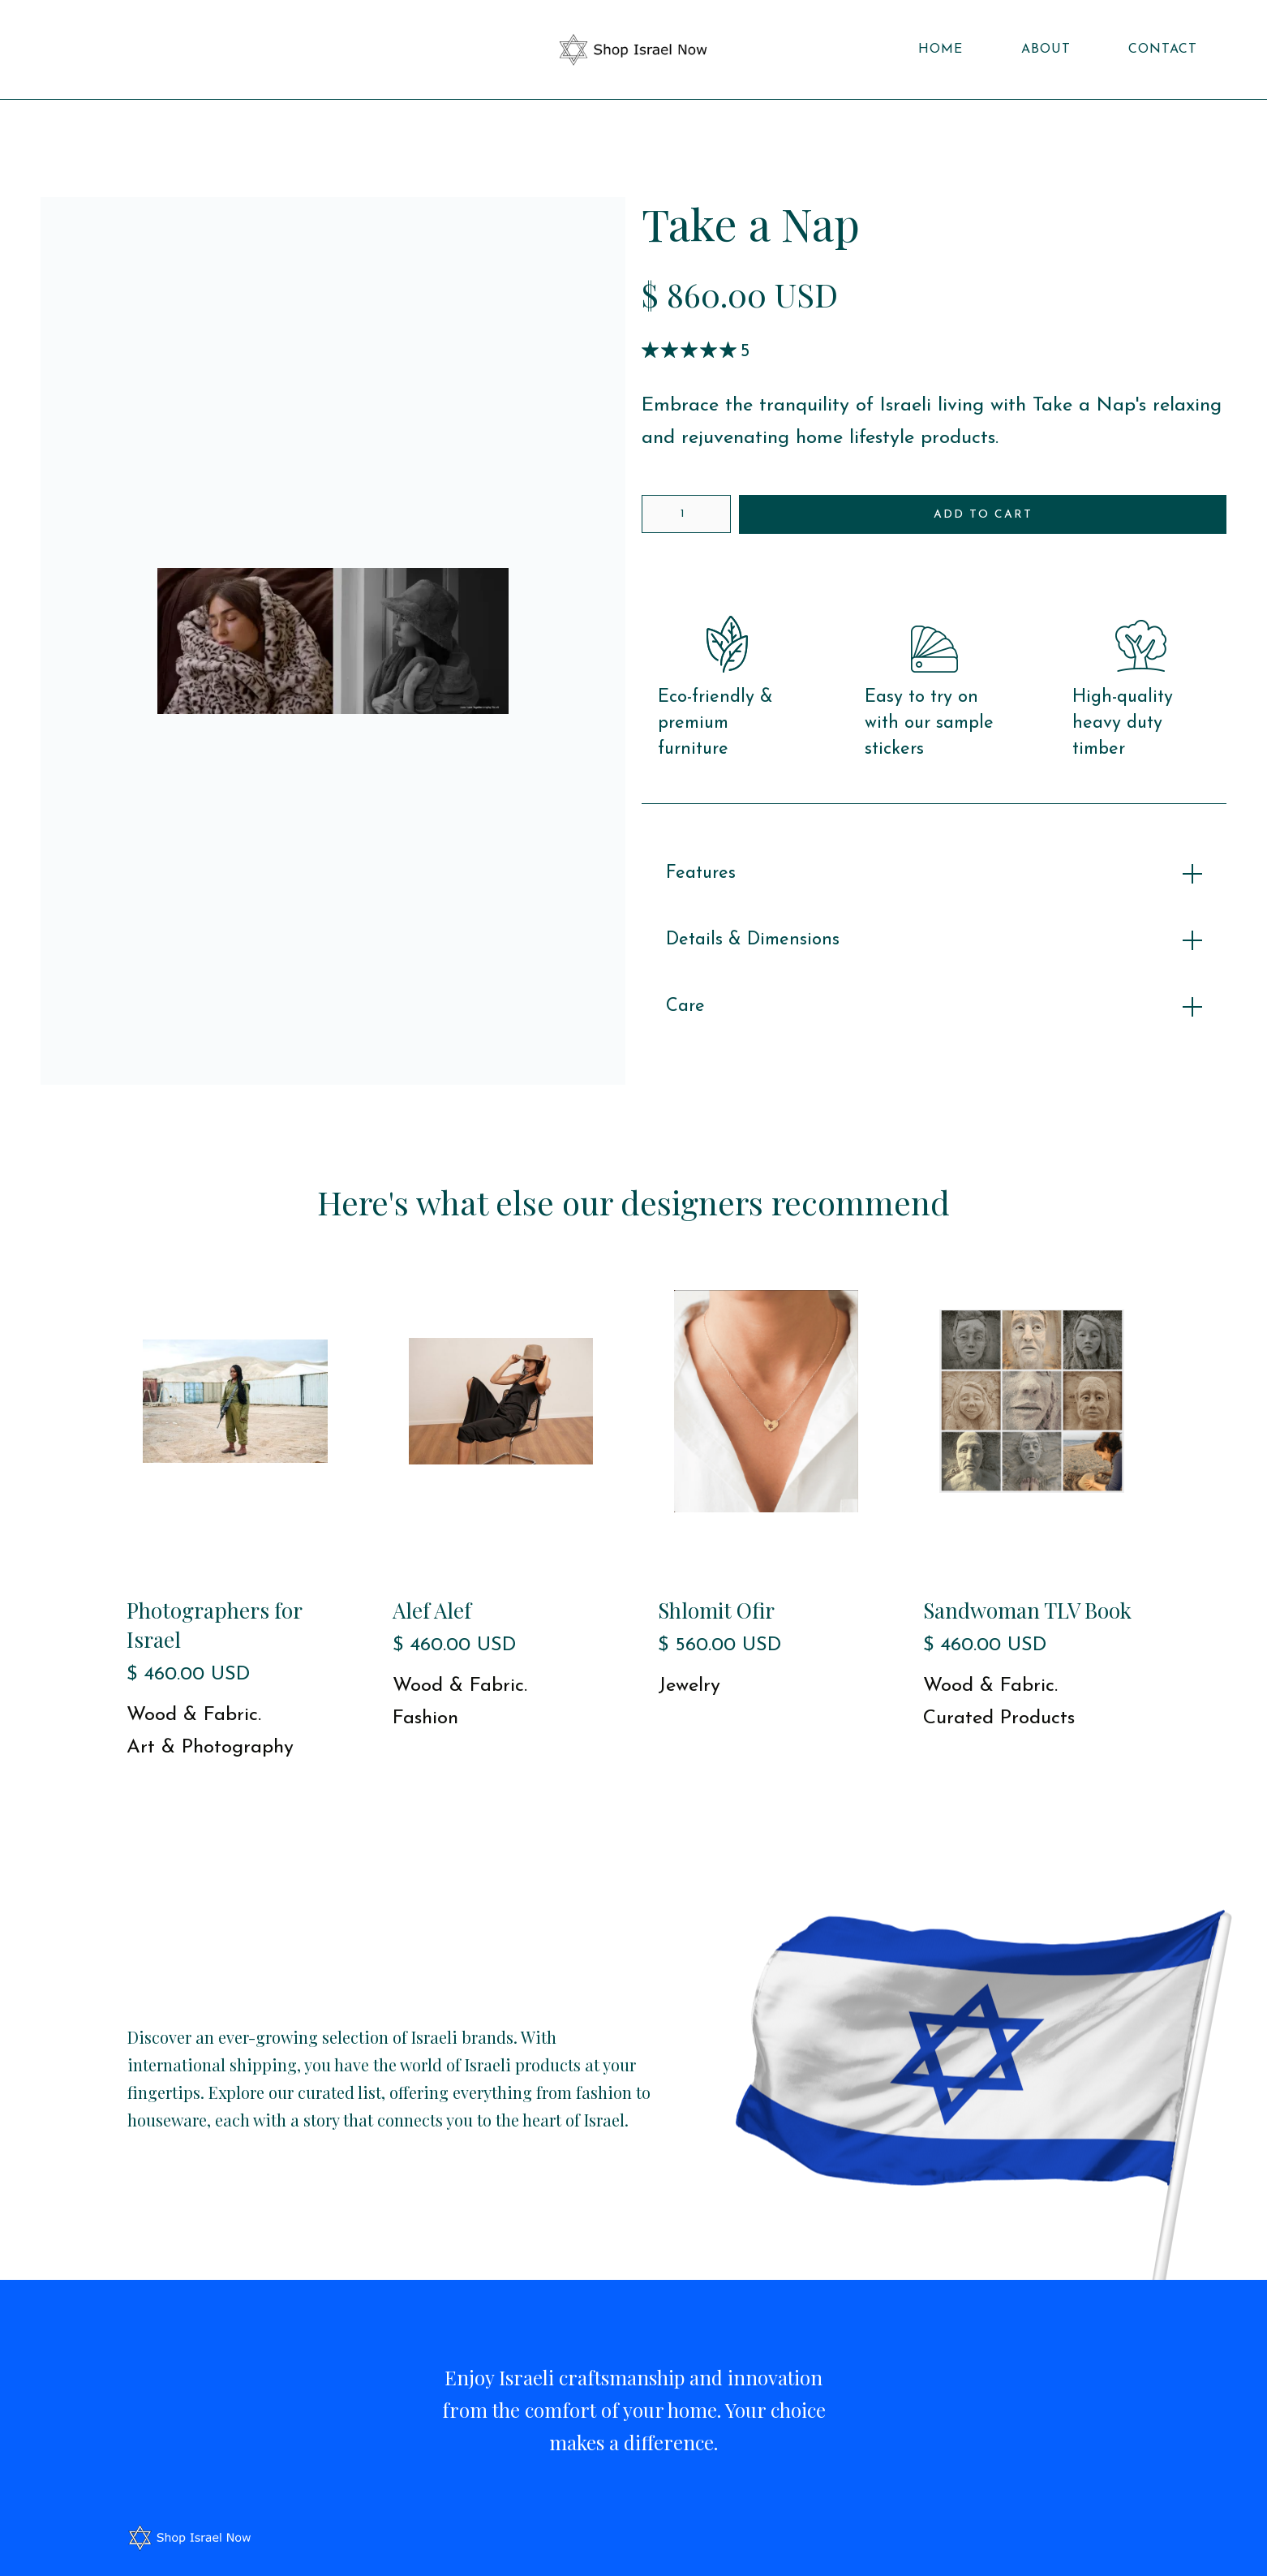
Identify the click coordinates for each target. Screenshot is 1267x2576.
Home (940, 49)
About (1046, 49)
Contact (1162, 49)
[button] (48, 49)
